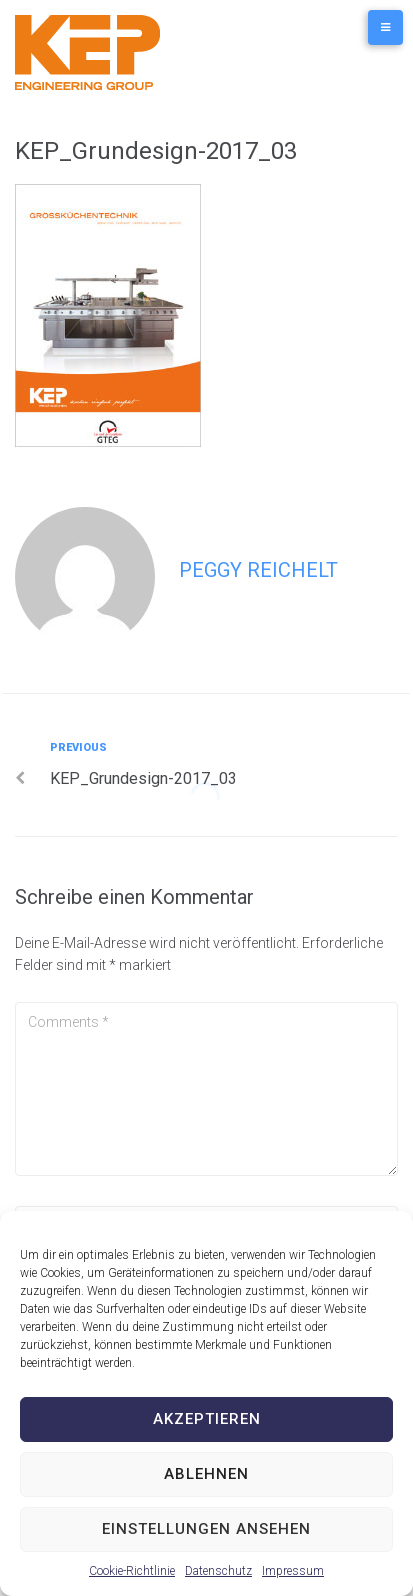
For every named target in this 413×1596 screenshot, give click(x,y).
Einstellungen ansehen (206, 1529)
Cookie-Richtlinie (132, 1571)
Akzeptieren (207, 1419)
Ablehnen (206, 1474)
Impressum (293, 1571)
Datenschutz (218, 1571)
